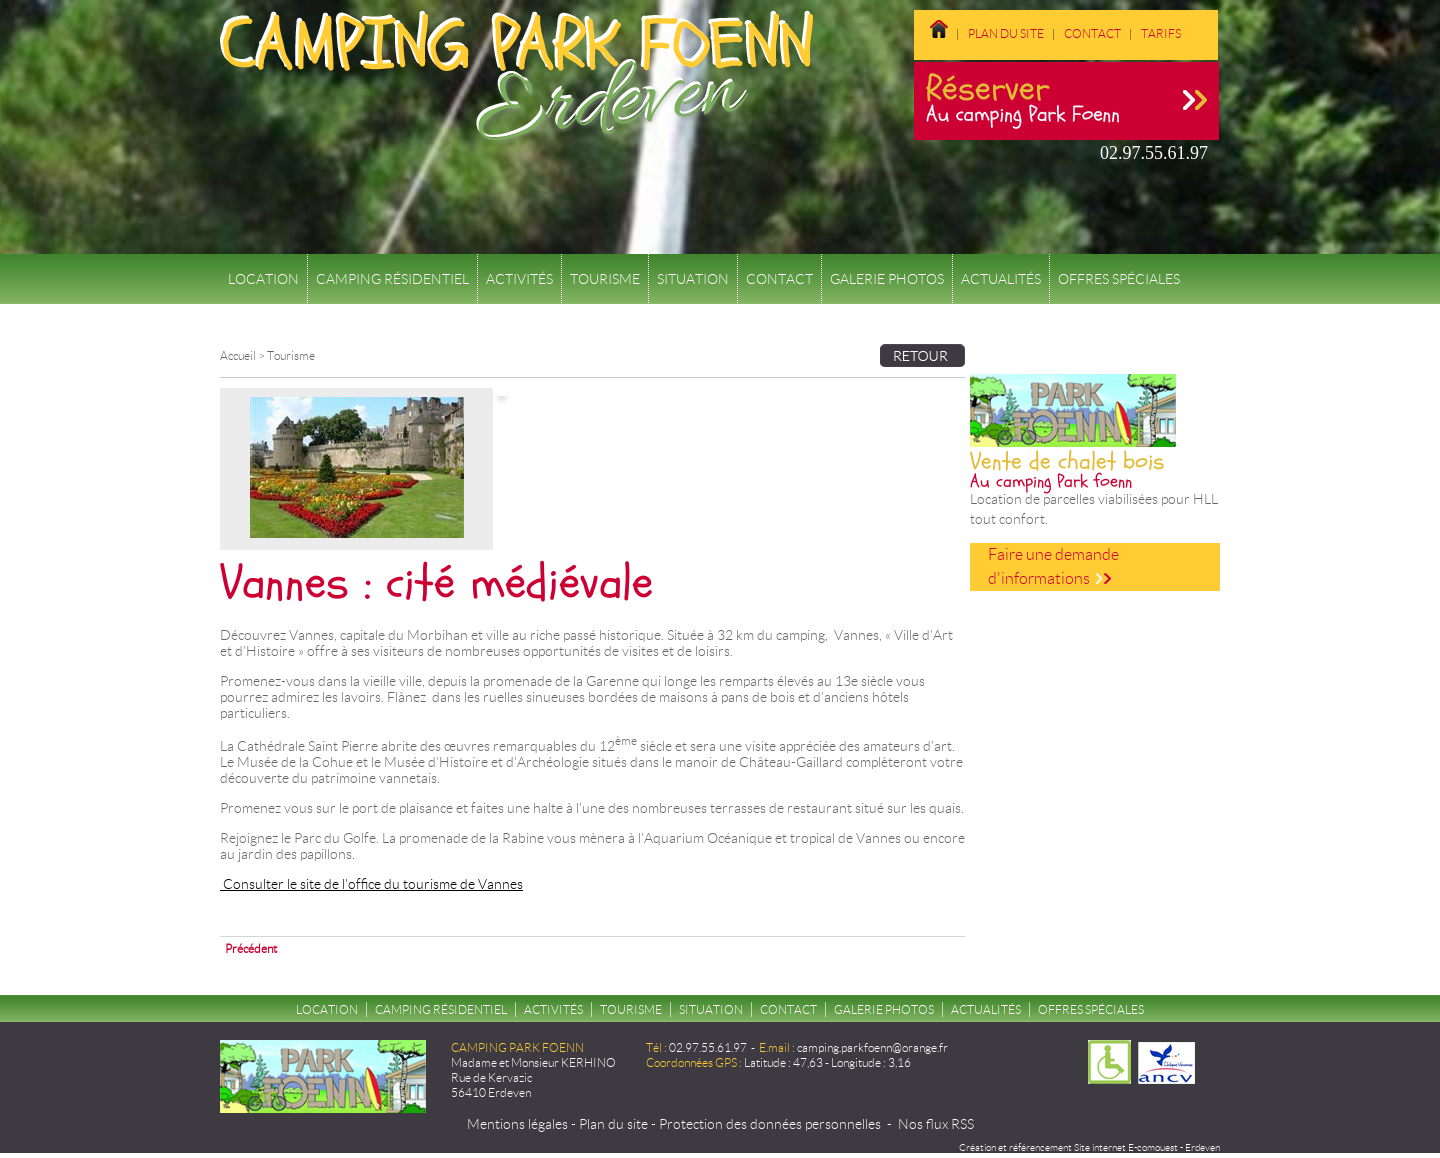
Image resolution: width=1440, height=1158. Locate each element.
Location (263, 279)
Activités (519, 279)
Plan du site (1006, 33)
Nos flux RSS (936, 1124)
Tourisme (605, 279)
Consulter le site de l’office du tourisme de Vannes (371, 884)
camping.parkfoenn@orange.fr (872, 1047)
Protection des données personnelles (770, 1124)
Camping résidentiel (392, 279)
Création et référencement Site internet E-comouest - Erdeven (1089, 1147)
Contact (1092, 33)
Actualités (1001, 279)
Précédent (251, 948)
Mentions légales (517, 1124)
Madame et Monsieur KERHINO (533, 1062)
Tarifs (1161, 33)
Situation (693, 279)
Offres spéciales (1119, 279)
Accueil (238, 355)
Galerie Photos (887, 279)
